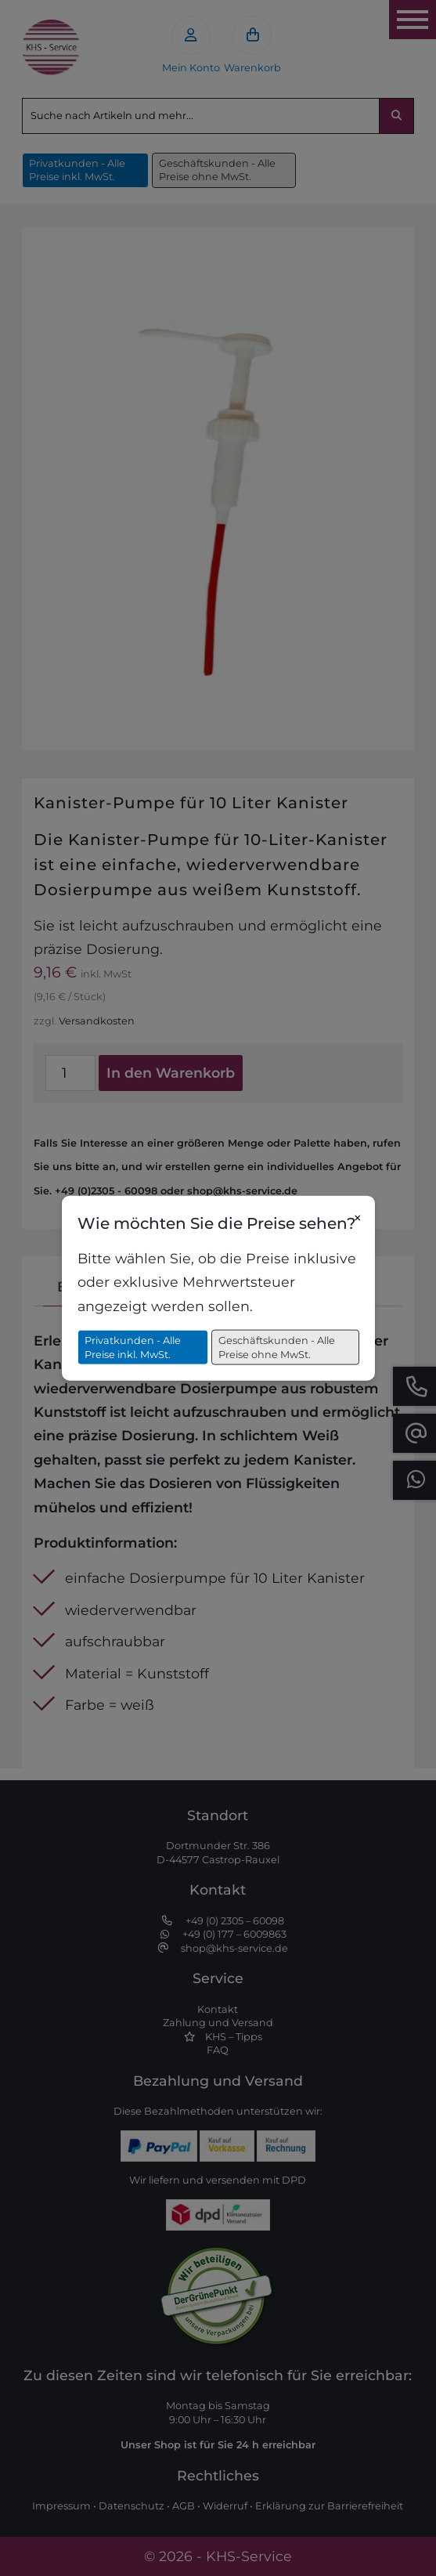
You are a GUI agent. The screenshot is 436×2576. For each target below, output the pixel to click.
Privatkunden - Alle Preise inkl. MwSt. (133, 1347)
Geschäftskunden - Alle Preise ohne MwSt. (276, 1347)
